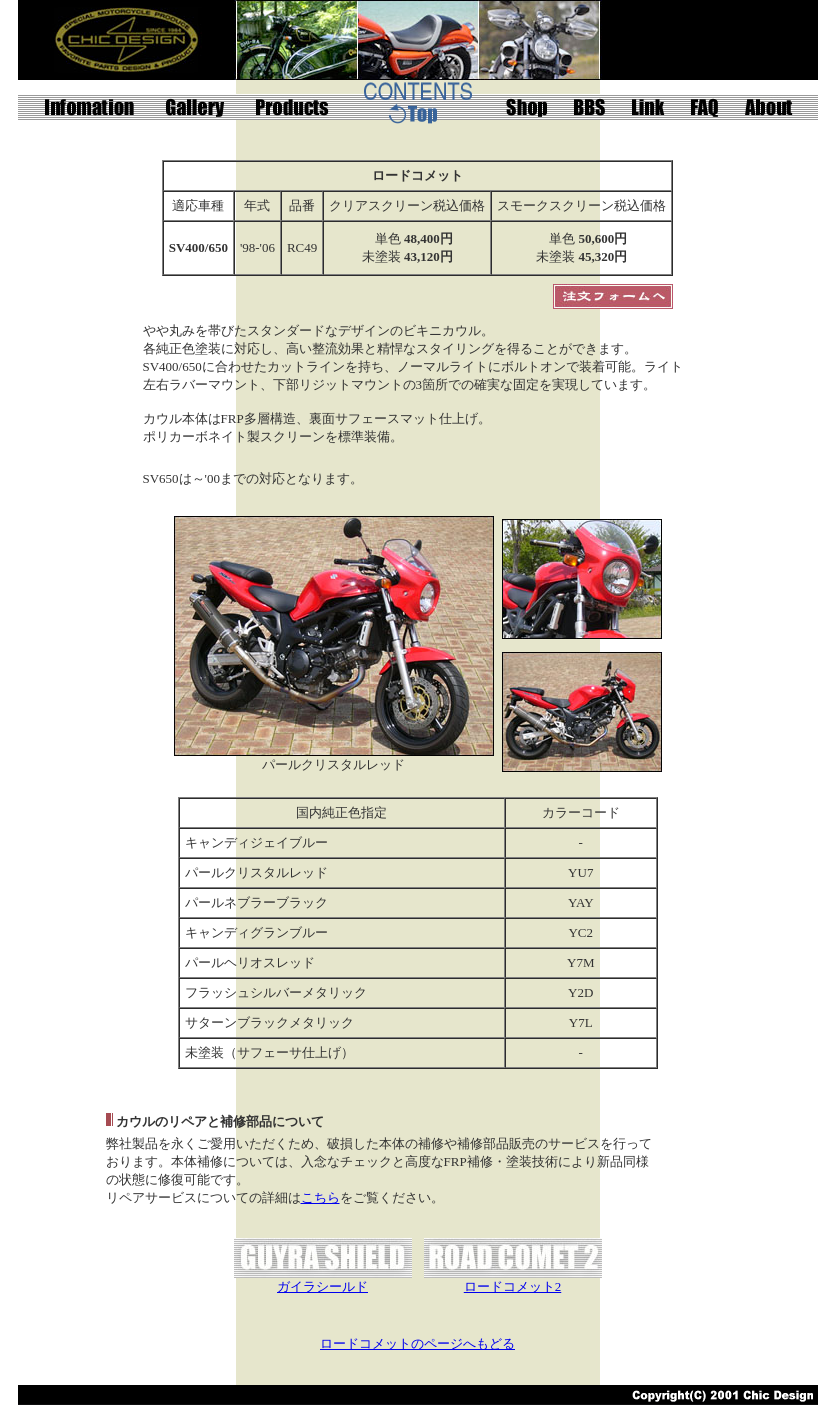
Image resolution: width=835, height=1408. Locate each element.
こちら (320, 1197)
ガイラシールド (322, 1286)
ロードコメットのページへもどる (417, 1343)
